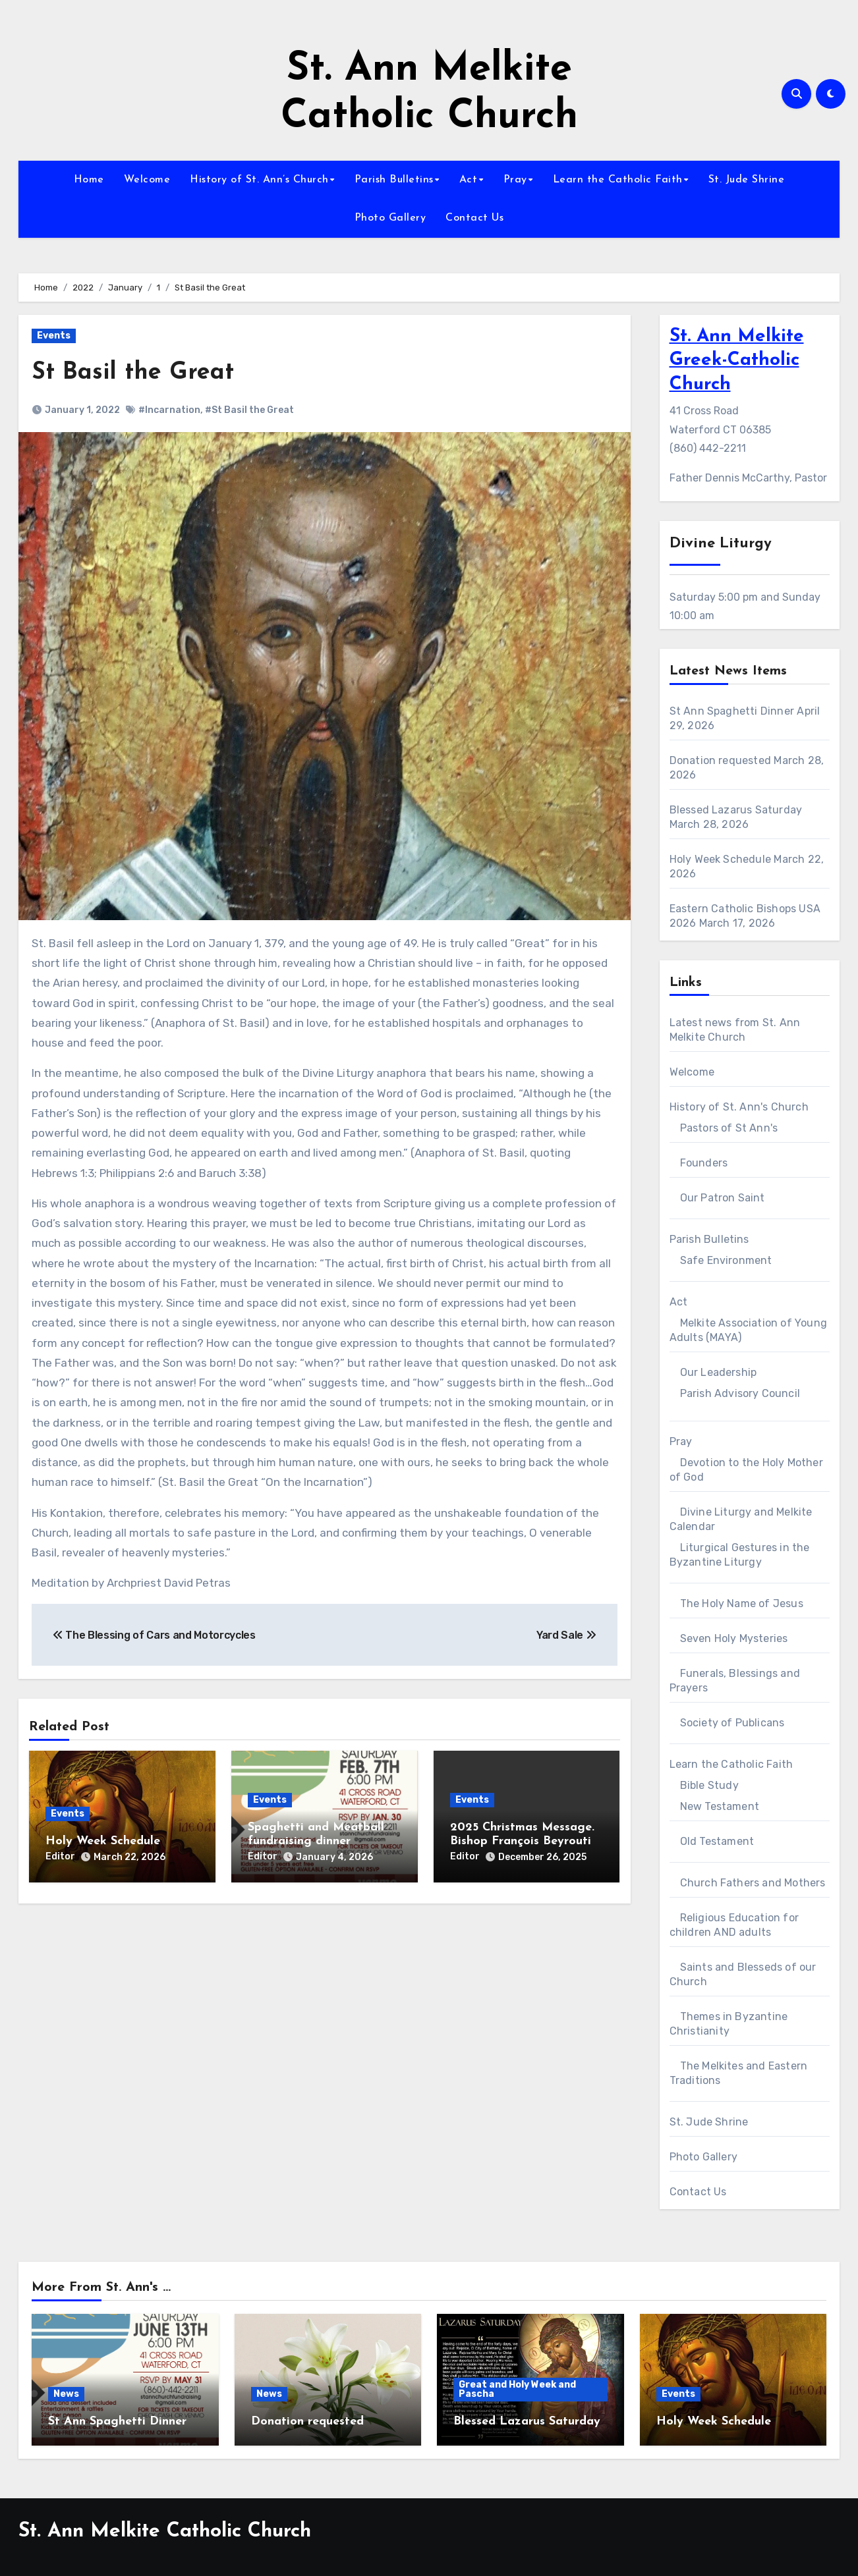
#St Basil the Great (249, 410)
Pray (515, 180)
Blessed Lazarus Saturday (736, 810)
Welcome (147, 180)
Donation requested (721, 760)
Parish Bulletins (394, 180)
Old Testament (717, 1841)
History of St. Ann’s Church (259, 180)
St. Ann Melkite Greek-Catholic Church (737, 360)
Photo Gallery (390, 218)
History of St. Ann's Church (739, 1107)
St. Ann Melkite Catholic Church (164, 2531)
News (66, 2393)
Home (89, 180)
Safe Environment (726, 1260)
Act (468, 180)
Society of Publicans (732, 1722)
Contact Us (474, 218)
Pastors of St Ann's (729, 1128)
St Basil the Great (138, 372)
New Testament (720, 1806)
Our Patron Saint (722, 1198)
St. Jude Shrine (746, 180)
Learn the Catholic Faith (618, 180)
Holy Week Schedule (102, 1841)
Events (54, 335)
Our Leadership (718, 1372)
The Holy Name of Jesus (741, 1603)
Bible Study (709, 1785)
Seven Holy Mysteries (734, 1638)
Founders (704, 1163)
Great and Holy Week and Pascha (517, 2389)
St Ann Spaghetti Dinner (732, 711)
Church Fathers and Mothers (753, 1883)
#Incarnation (169, 410)
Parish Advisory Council (740, 1393)
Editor (60, 1856)
